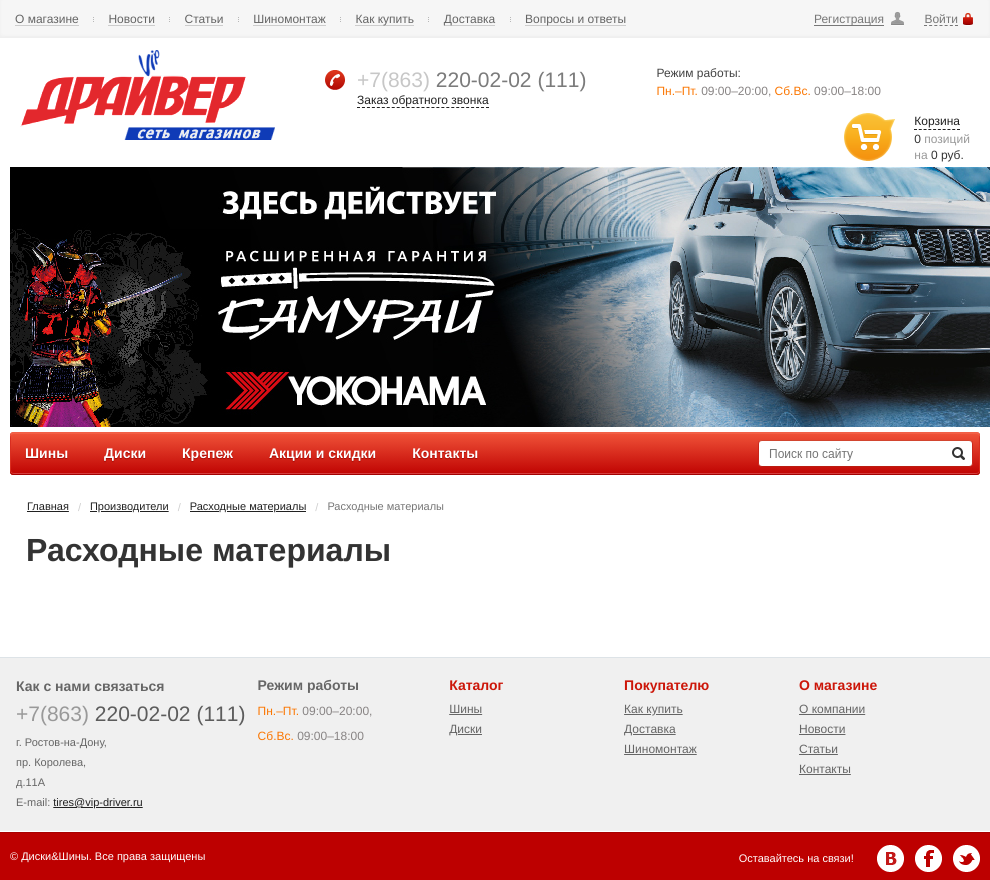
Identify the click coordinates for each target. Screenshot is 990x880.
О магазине (47, 19)
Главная (48, 507)
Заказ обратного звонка (423, 100)
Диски (465, 729)
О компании (832, 709)
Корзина (937, 121)
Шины (465, 709)
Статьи (204, 19)
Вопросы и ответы (575, 19)
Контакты (825, 769)
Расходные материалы (248, 507)
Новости (131, 19)
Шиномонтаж (289, 19)
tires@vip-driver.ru (97, 803)
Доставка (470, 19)
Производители (129, 507)
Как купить (384, 19)
